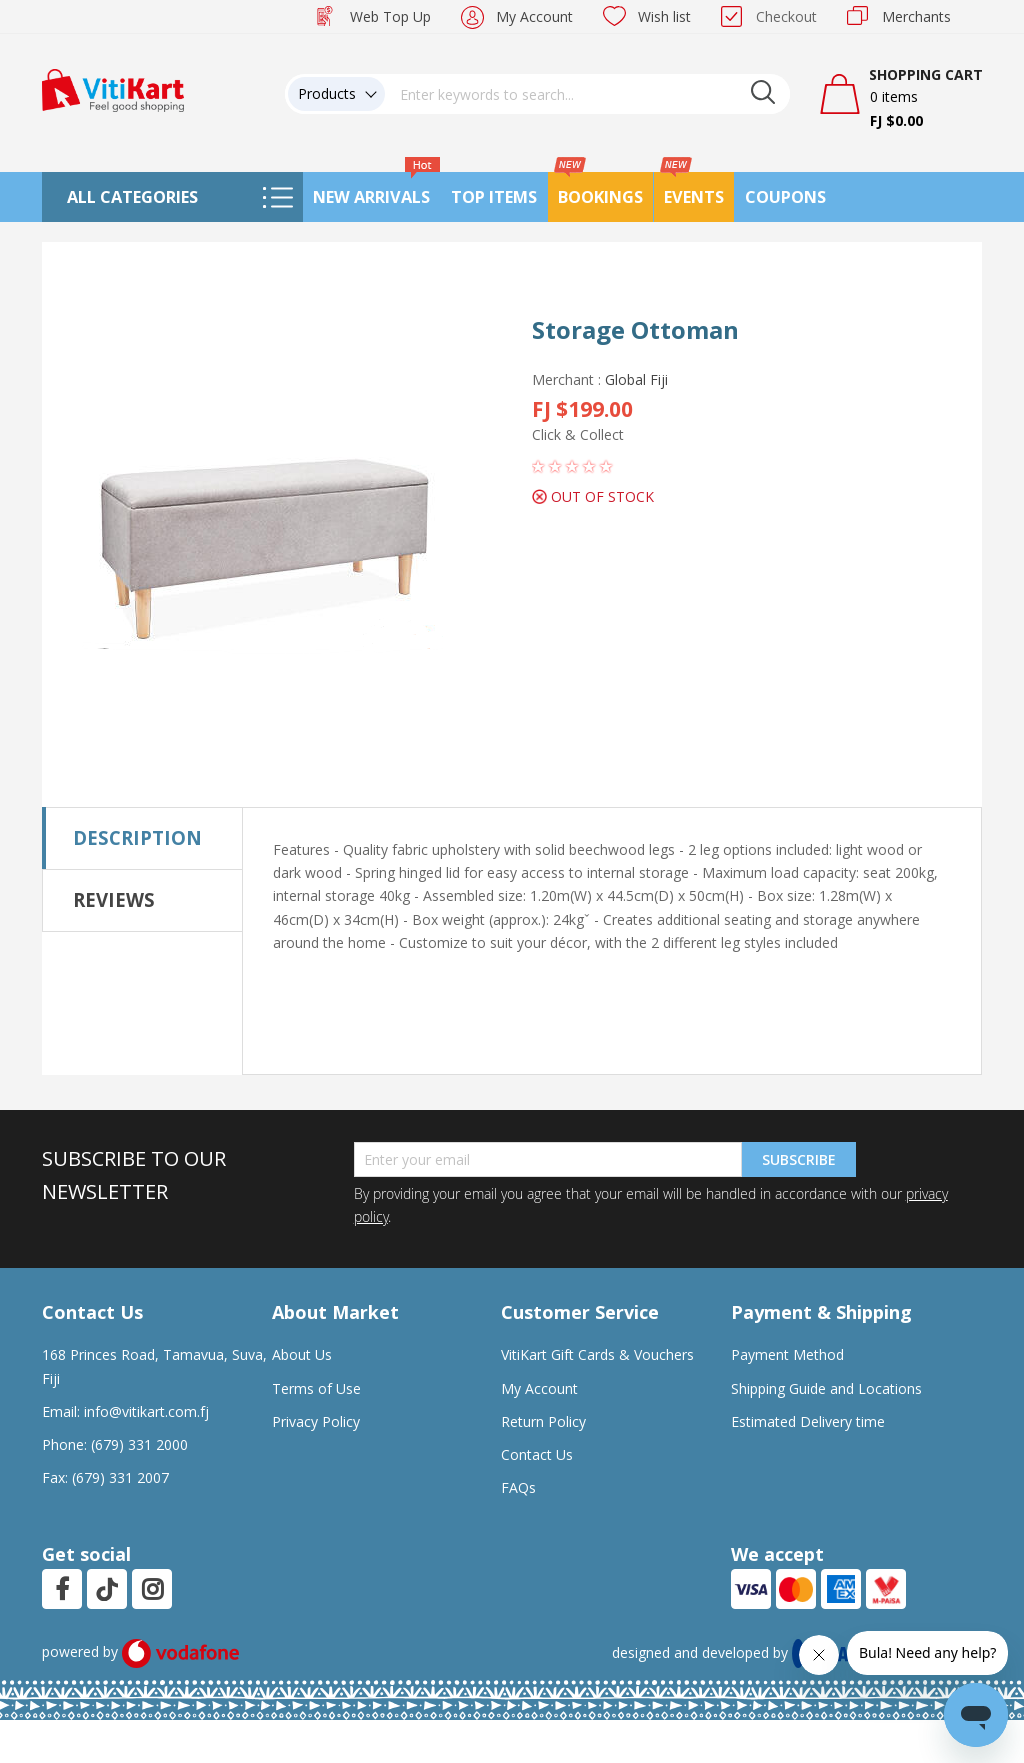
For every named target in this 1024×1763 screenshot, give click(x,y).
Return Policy (543, 1421)
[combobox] (588, 94)
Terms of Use (316, 1388)
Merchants (916, 16)
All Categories (132, 197)
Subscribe (799, 1159)
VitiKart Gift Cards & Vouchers (597, 1354)
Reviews (114, 899)
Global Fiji (636, 379)
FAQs (518, 1487)
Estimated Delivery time (808, 1421)
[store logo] (113, 88)
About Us (302, 1354)
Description (137, 837)
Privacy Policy (316, 1421)
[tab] (142, 838)
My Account (534, 16)
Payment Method (787, 1354)
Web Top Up (390, 16)
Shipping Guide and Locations (826, 1388)
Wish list (664, 16)
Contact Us (537, 1454)
